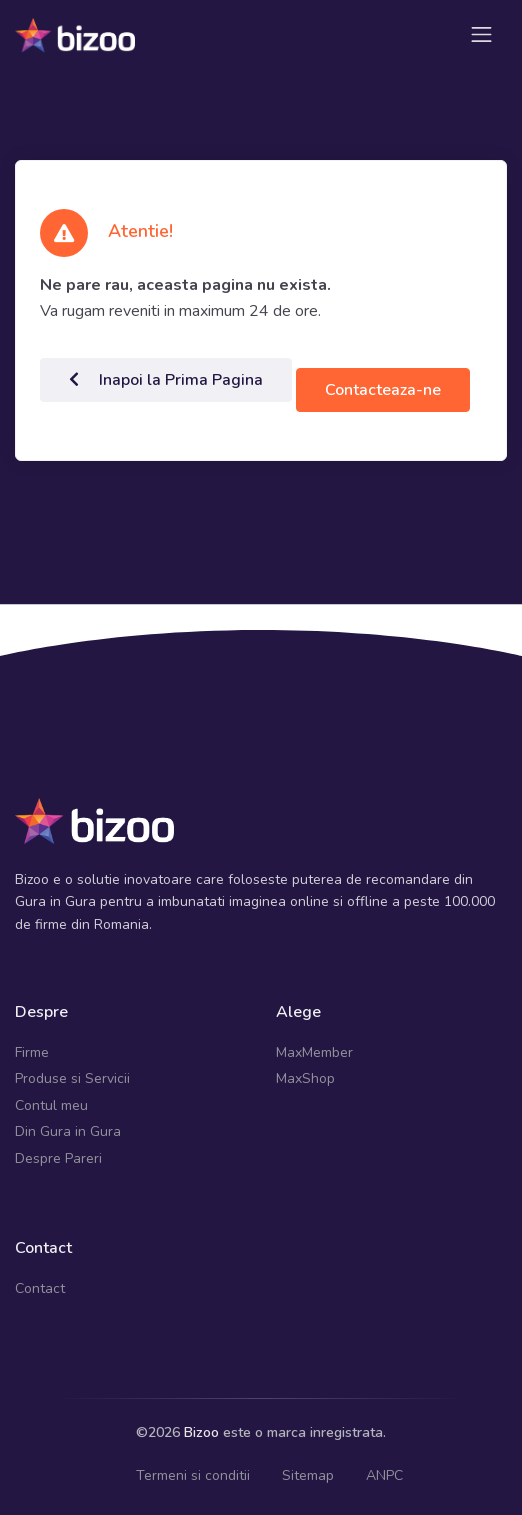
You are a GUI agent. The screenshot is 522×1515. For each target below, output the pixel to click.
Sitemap (308, 1475)
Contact (40, 1288)
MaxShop (305, 1078)
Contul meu (51, 1105)
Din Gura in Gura (68, 1131)
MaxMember (314, 1052)
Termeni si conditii (193, 1475)
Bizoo (201, 1432)
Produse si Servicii (72, 1078)
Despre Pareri (58, 1158)
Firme (32, 1052)
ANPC (384, 1475)
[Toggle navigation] (481, 34)
